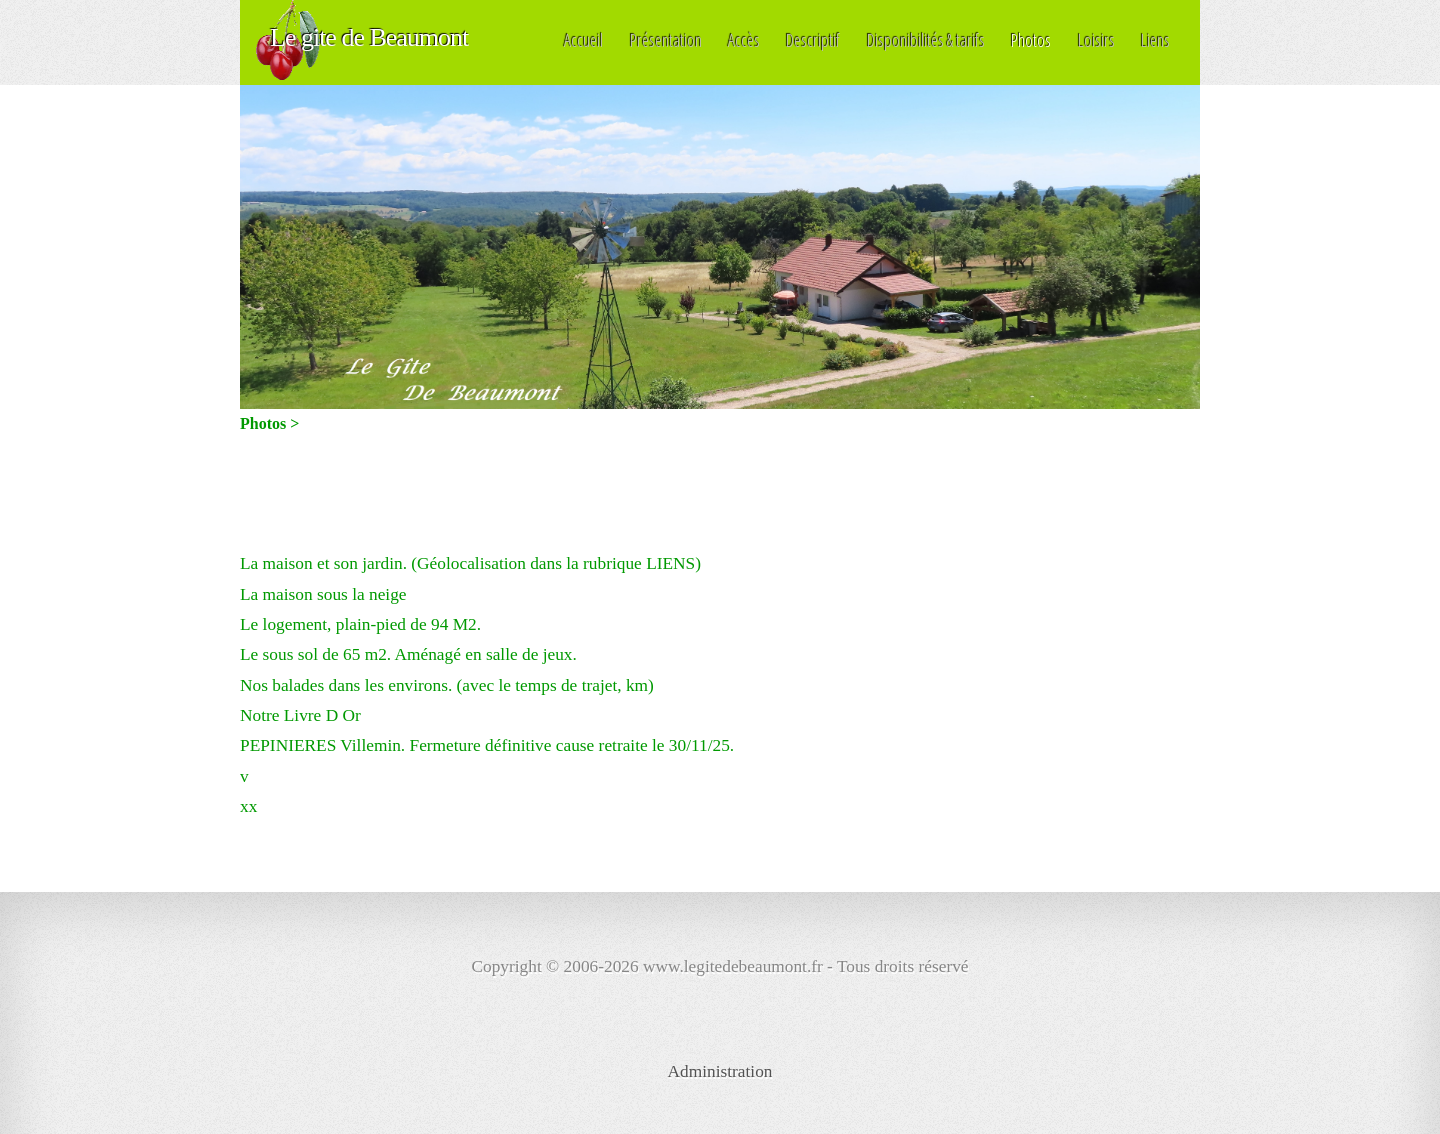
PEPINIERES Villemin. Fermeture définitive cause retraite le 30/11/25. (487, 745)
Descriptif (813, 40)
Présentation (666, 40)
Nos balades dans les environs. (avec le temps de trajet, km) (447, 685)
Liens (1155, 40)
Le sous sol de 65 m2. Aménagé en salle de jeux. (408, 654)
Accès (744, 40)
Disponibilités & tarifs (926, 40)
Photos (1031, 40)
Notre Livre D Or (300, 715)
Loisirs (1096, 40)
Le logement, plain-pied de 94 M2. (360, 624)
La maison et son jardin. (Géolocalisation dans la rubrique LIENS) (470, 563)
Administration (720, 1071)
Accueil (583, 40)
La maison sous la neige (323, 594)
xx (248, 806)
